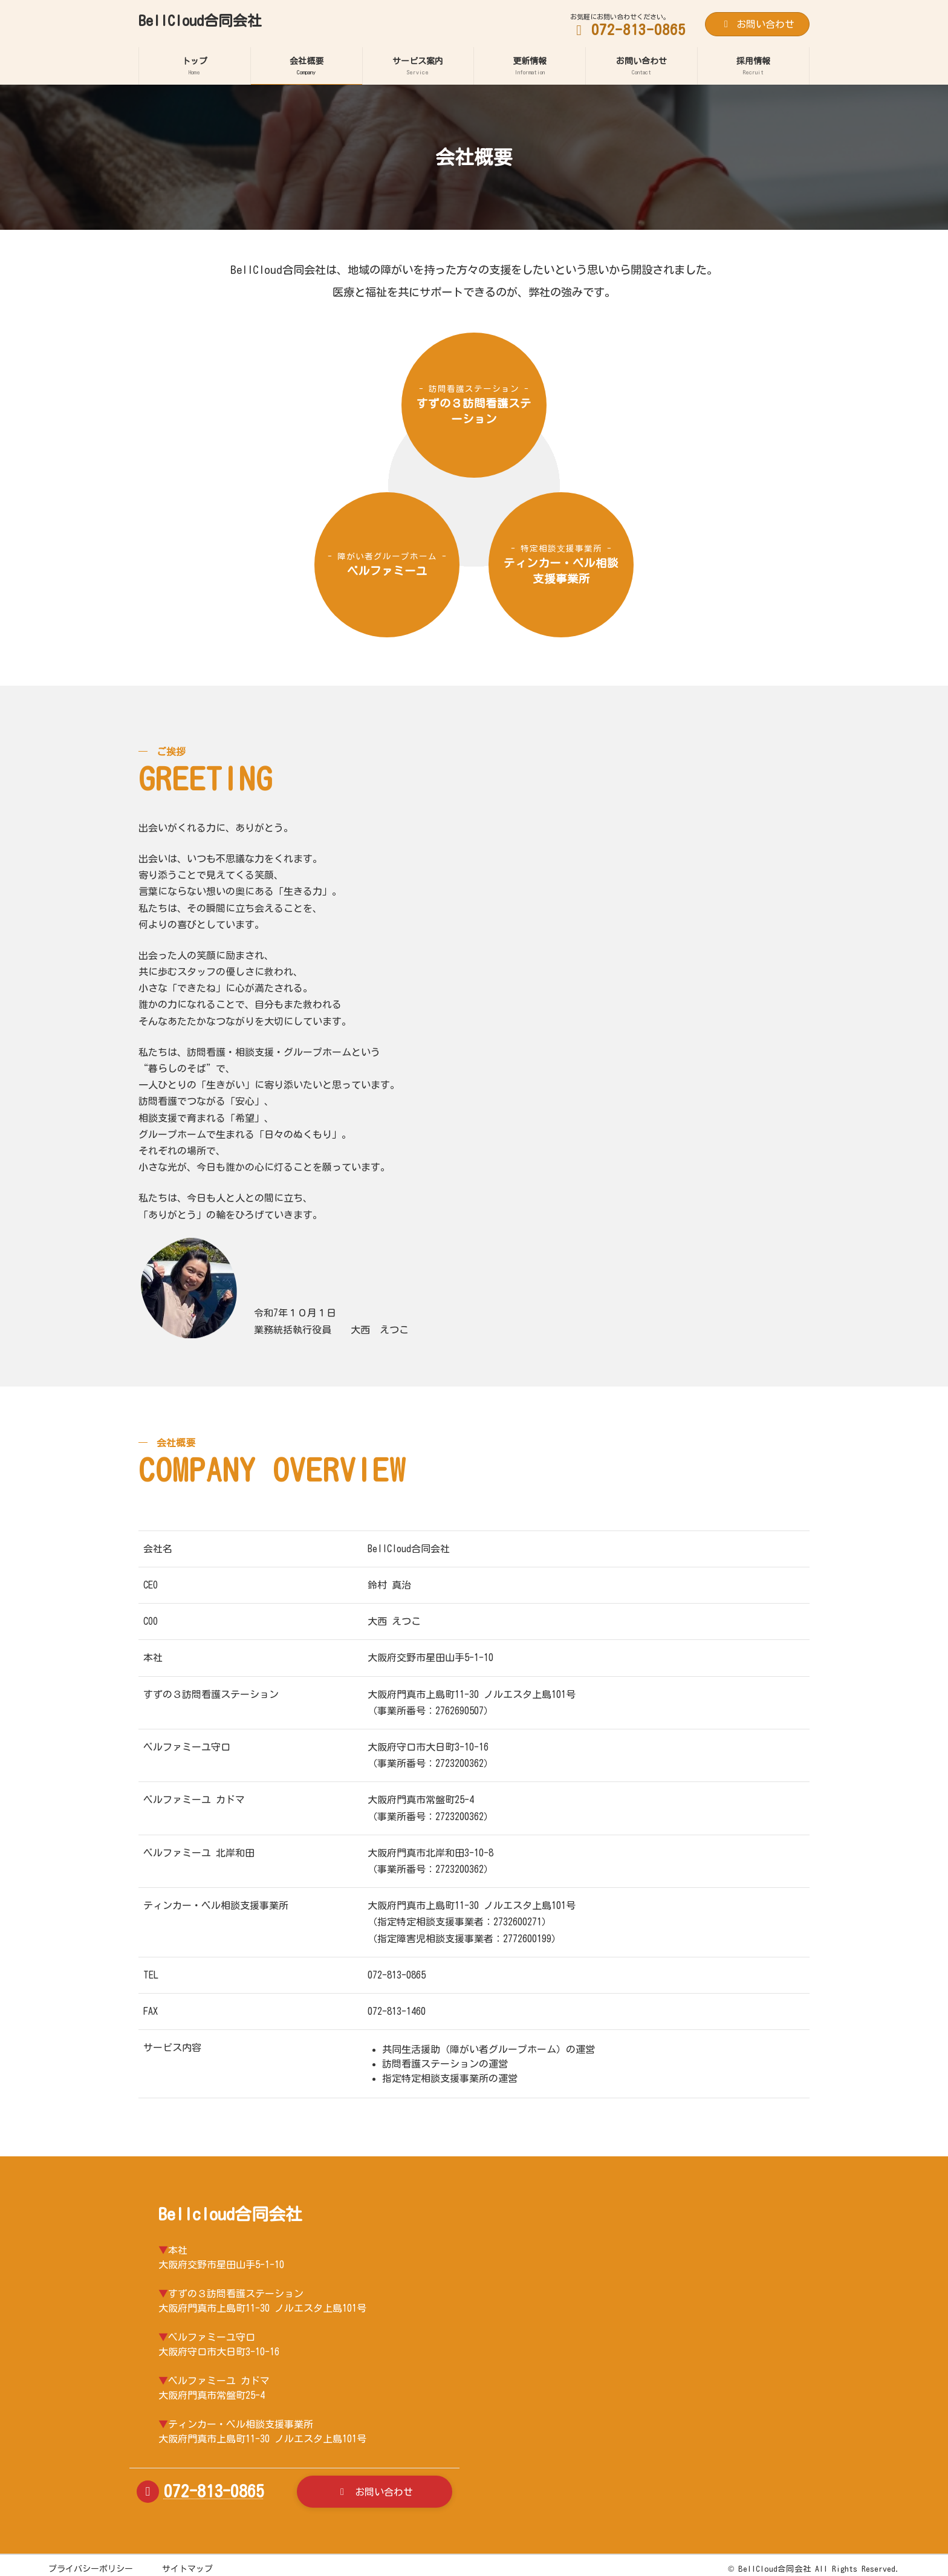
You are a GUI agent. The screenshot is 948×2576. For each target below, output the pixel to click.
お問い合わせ (757, 24)
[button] (374, 2492)
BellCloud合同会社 (774, 2569)
